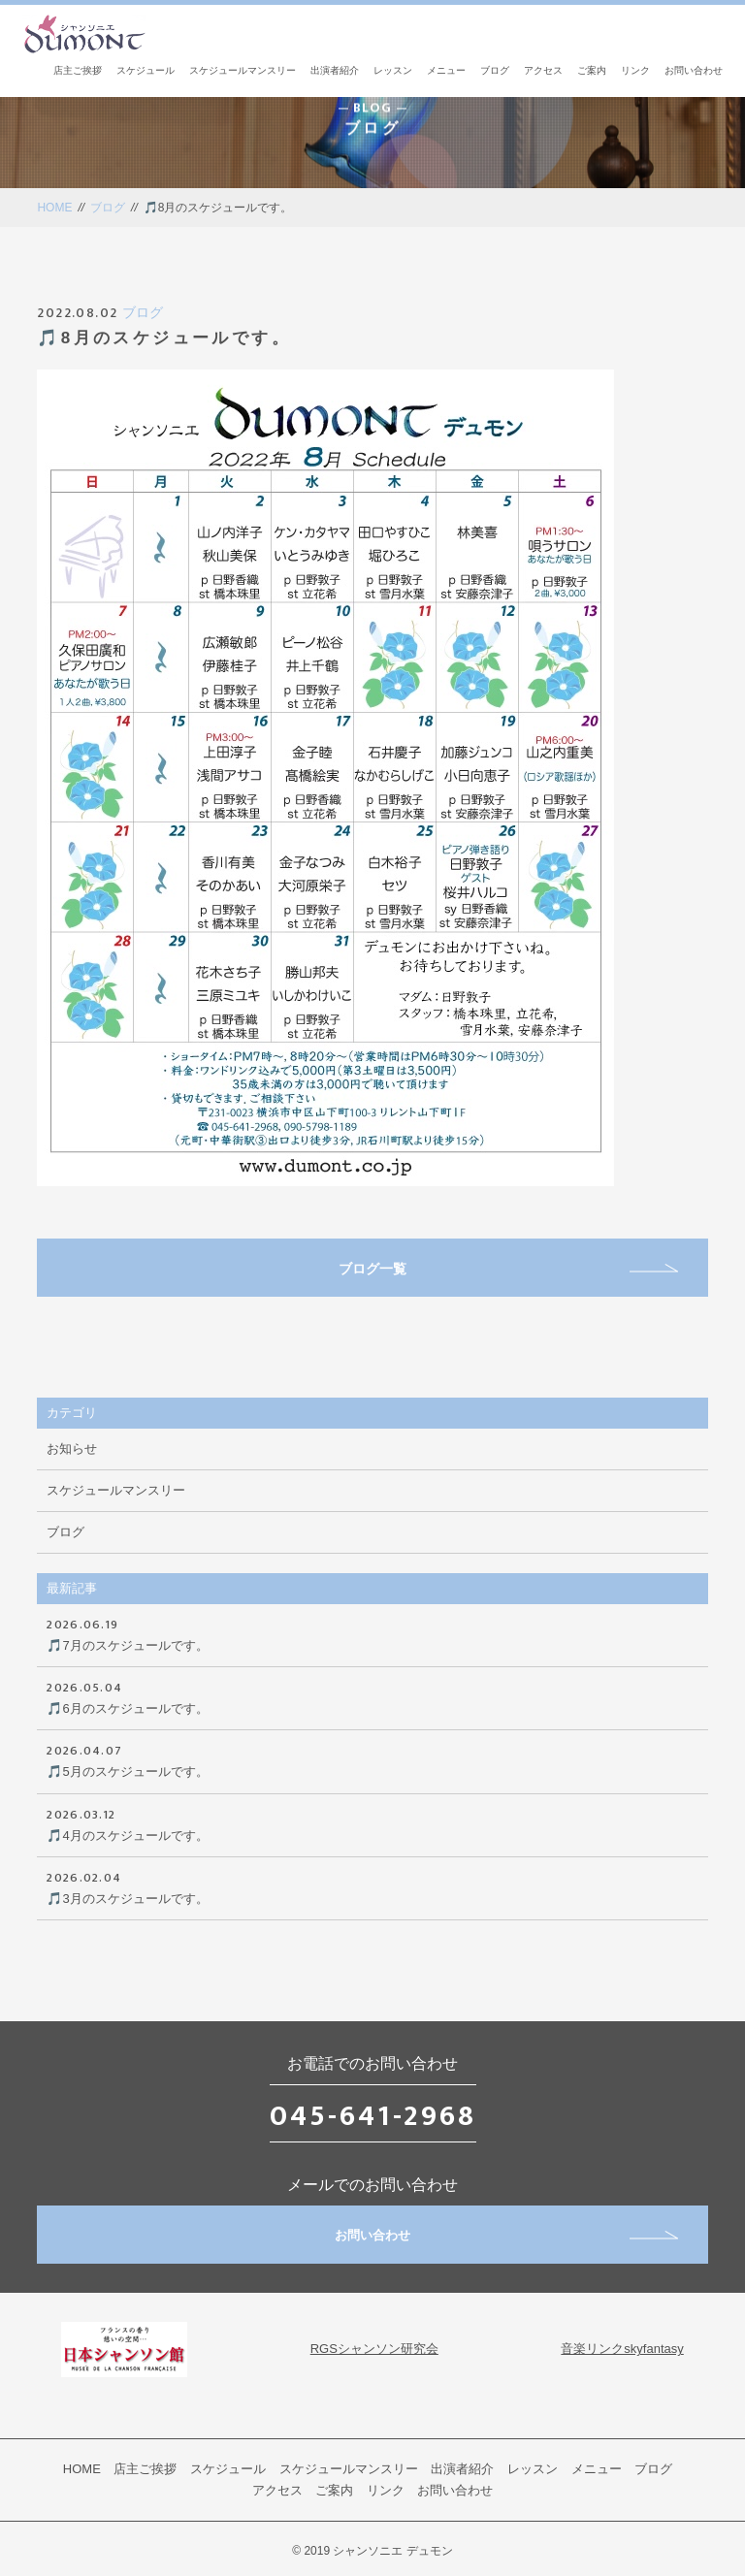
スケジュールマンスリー (242, 70)
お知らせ (72, 1448)
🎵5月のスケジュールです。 (372, 1759)
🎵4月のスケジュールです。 (372, 1823)
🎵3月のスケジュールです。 (372, 1886)
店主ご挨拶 (77, 70)
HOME (54, 207)
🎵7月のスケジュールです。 (372, 1633)
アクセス (543, 70)
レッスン (392, 70)
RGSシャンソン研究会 (374, 2348)
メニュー (446, 70)
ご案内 (591, 70)
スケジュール (145, 70)
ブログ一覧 (508, 1268)
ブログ (494, 70)
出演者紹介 (334, 70)
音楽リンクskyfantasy (622, 2348)
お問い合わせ (693, 70)
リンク (635, 70)
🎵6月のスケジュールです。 (372, 1696)
